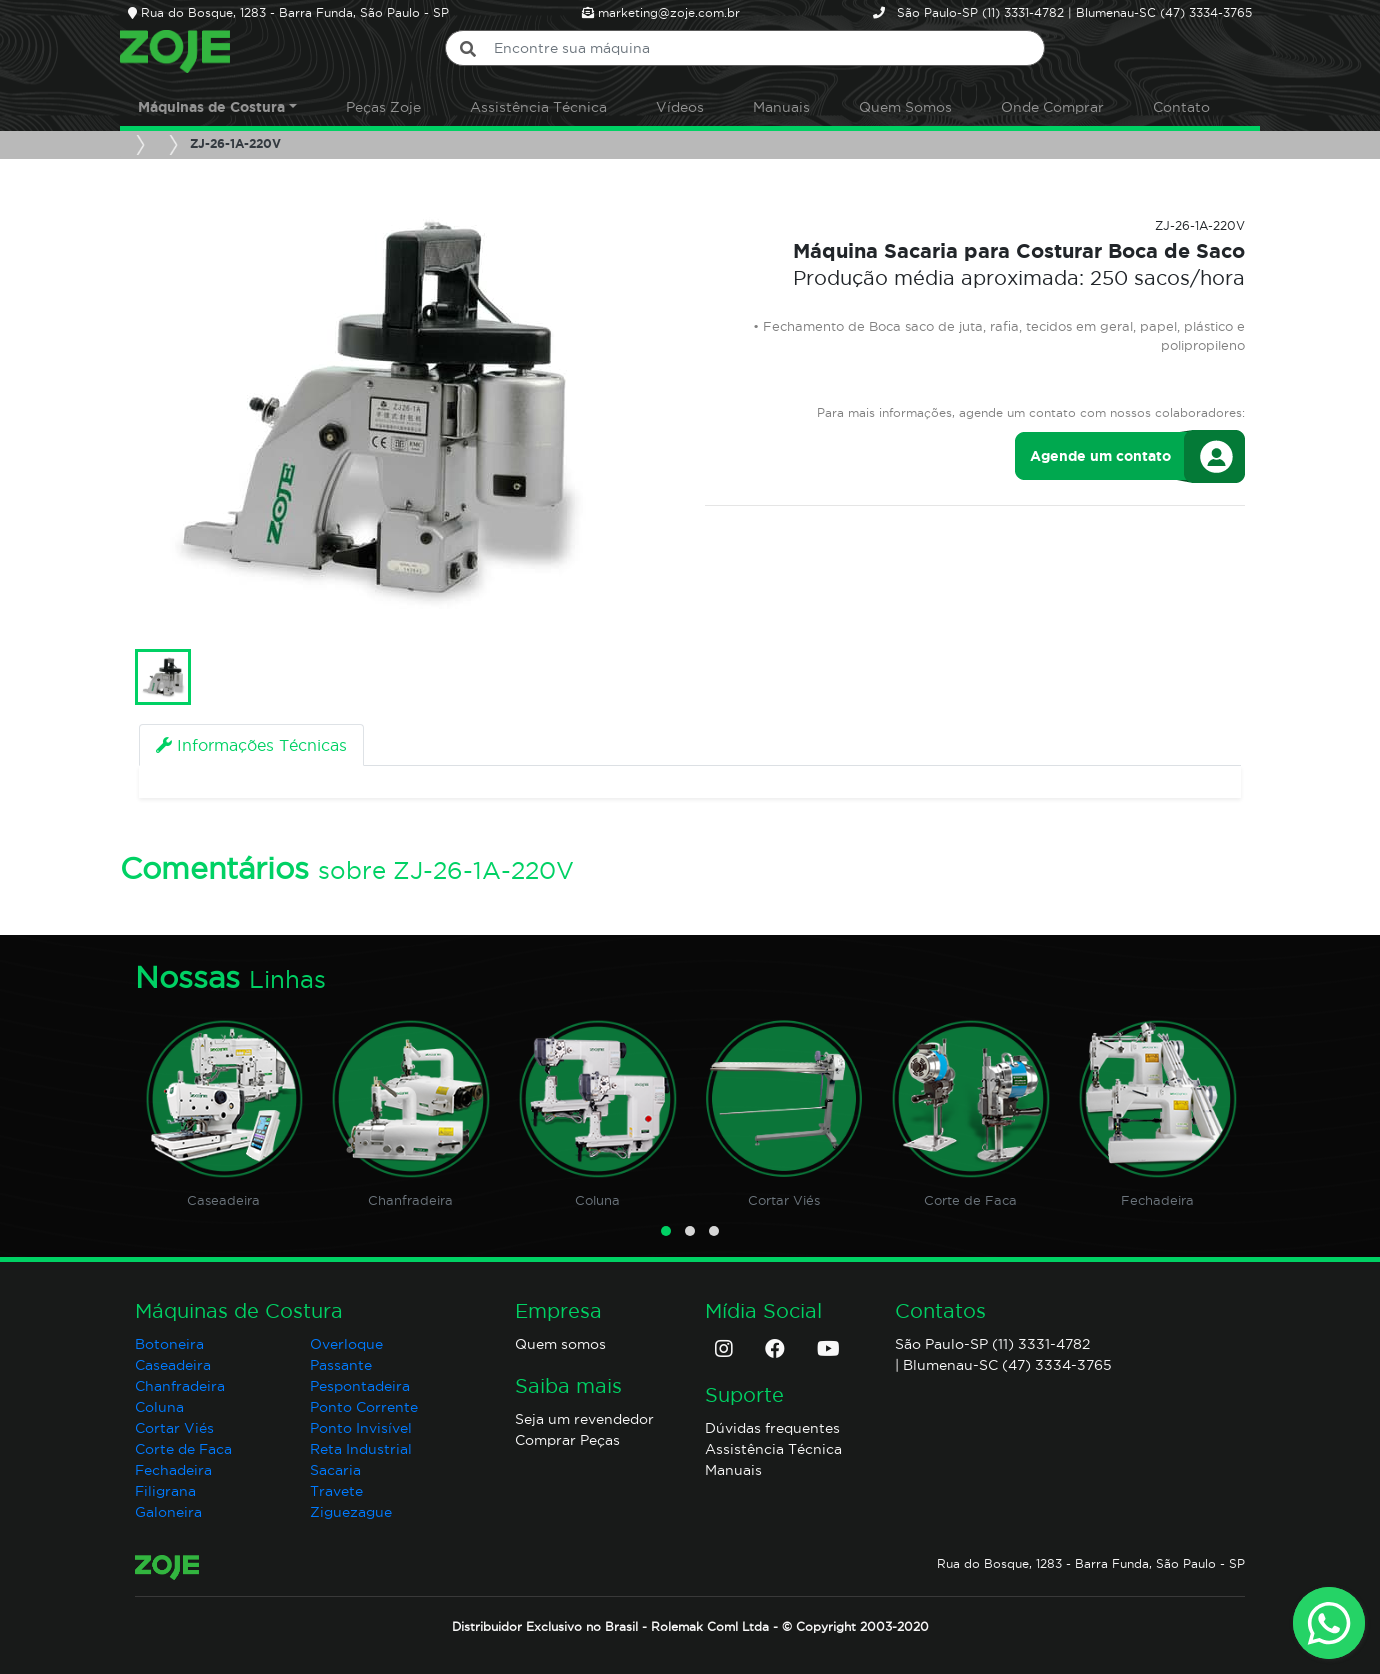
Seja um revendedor (584, 1419)
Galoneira (168, 1512)
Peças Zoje (383, 107)
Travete (336, 1491)
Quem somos (560, 1344)
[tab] (251, 745)
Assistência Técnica (538, 107)
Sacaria (335, 1470)
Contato (1181, 107)
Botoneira (169, 1344)
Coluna (597, 1200)
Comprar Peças (567, 1440)
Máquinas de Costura (211, 107)
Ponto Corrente (364, 1407)
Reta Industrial (361, 1449)
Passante (341, 1365)
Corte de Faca (970, 1200)
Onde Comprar (1052, 107)
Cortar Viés (784, 1200)
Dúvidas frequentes (772, 1428)
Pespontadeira (360, 1386)
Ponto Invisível (361, 1428)
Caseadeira (223, 1200)
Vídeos (680, 107)
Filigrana (165, 1491)
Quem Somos (905, 107)
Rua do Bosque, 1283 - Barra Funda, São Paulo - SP (1091, 1563)
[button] (666, 1231)
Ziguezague (351, 1512)
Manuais (781, 107)
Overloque (346, 1344)
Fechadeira (1157, 1200)
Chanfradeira (410, 1200)
